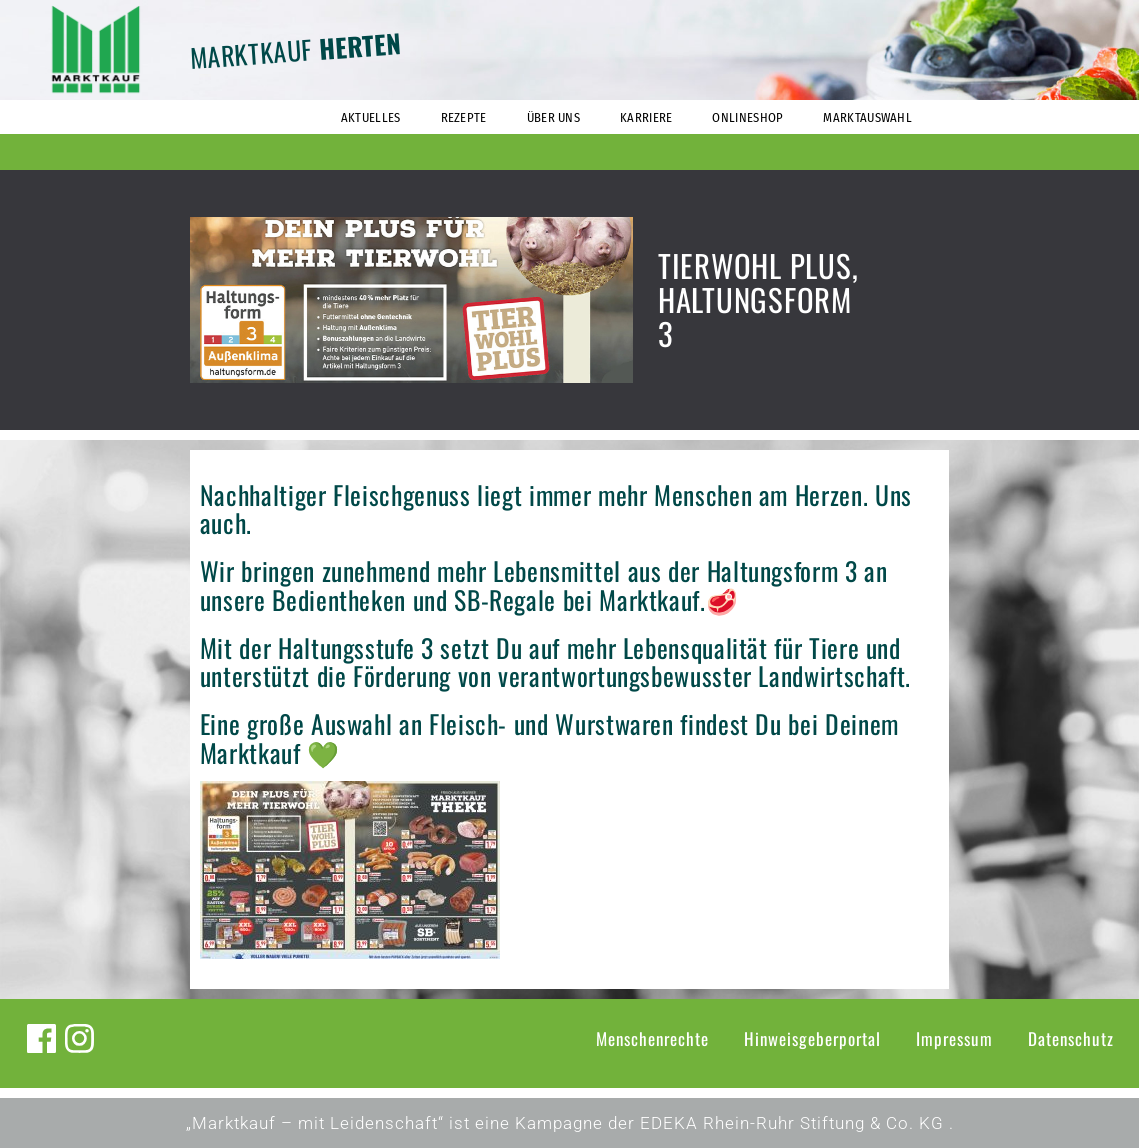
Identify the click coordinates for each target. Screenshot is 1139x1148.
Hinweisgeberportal (812, 1038)
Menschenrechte (652, 1038)
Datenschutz (1071, 1038)
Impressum (954, 1038)
